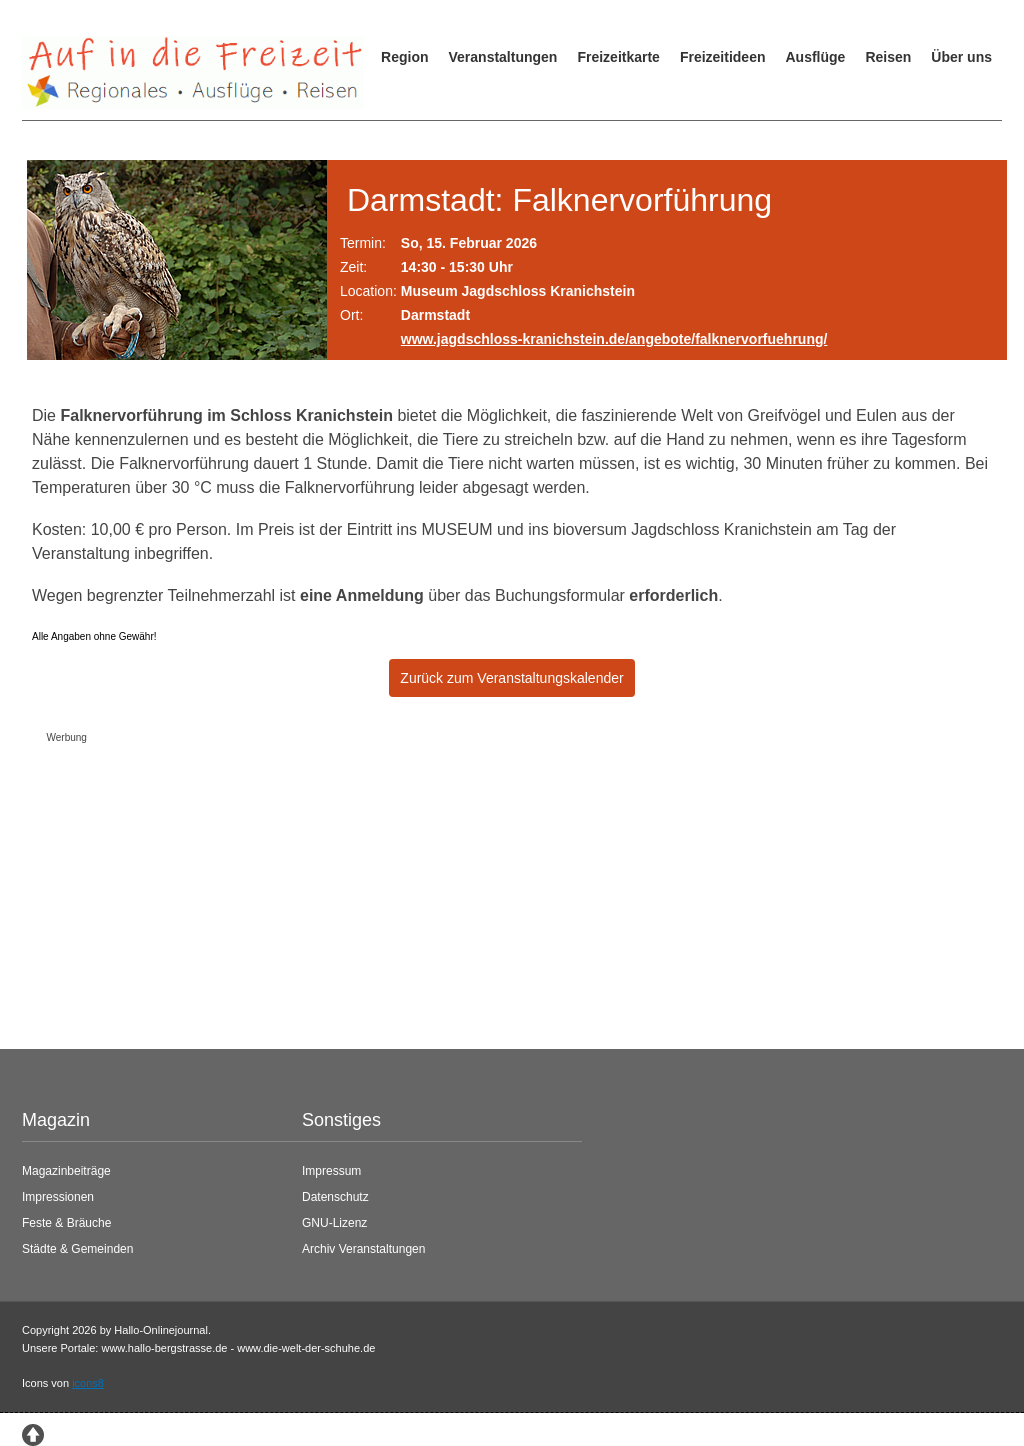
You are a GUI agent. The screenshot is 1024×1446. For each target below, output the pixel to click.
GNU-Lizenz (334, 1223)
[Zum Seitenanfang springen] (33, 1433)
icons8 (88, 1383)
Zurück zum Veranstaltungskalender (511, 678)
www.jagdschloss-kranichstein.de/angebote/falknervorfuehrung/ (614, 339)
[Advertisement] (497, 891)
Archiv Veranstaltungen (363, 1249)
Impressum (331, 1171)
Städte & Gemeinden (77, 1249)
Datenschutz (335, 1197)
